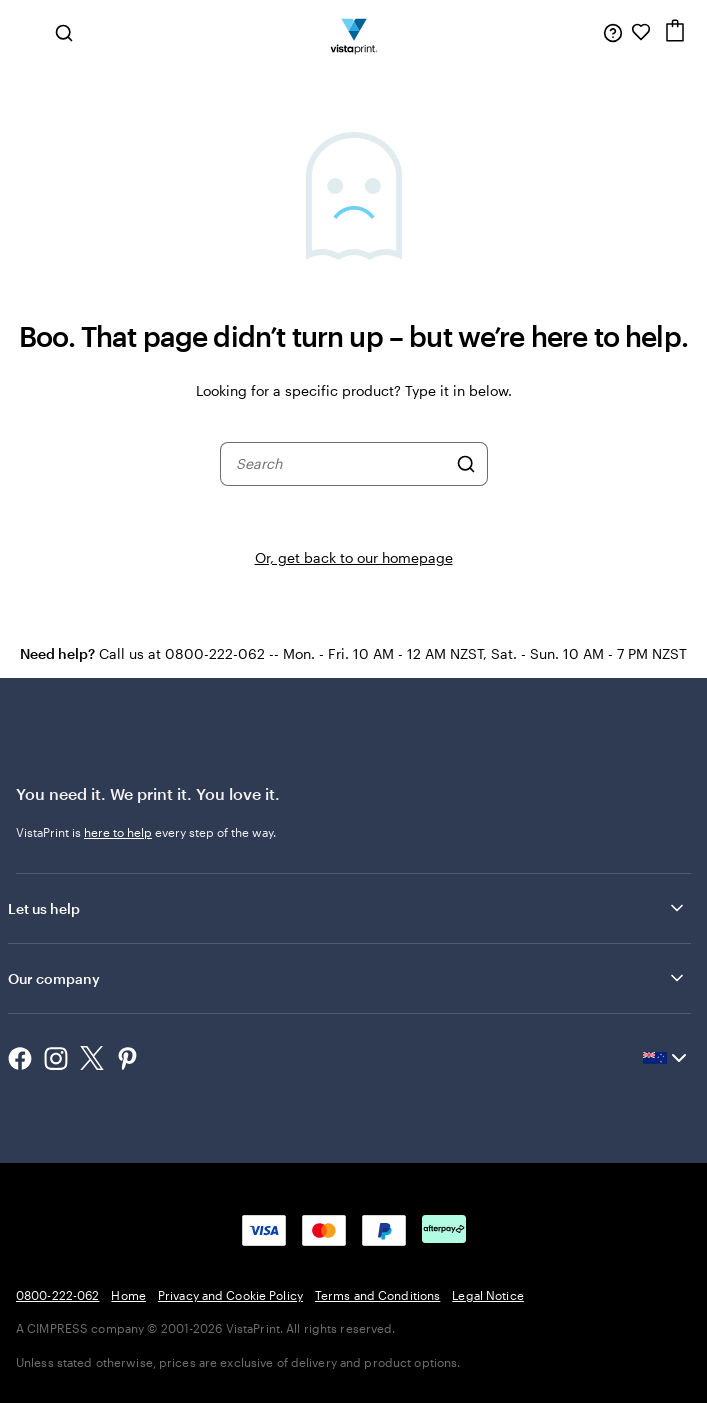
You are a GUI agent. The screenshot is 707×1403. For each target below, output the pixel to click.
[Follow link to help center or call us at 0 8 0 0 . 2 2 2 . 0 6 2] (613, 32)
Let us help (347, 908)
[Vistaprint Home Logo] (353, 32)
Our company (347, 978)
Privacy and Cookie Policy (230, 1295)
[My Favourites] (641, 32)
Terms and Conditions (377, 1295)
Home (128, 1295)
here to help (118, 832)
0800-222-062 (57, 1295)
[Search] (466, 464)
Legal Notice (487, 1295)
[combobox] (341, 464)
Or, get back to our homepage (354, 557)
